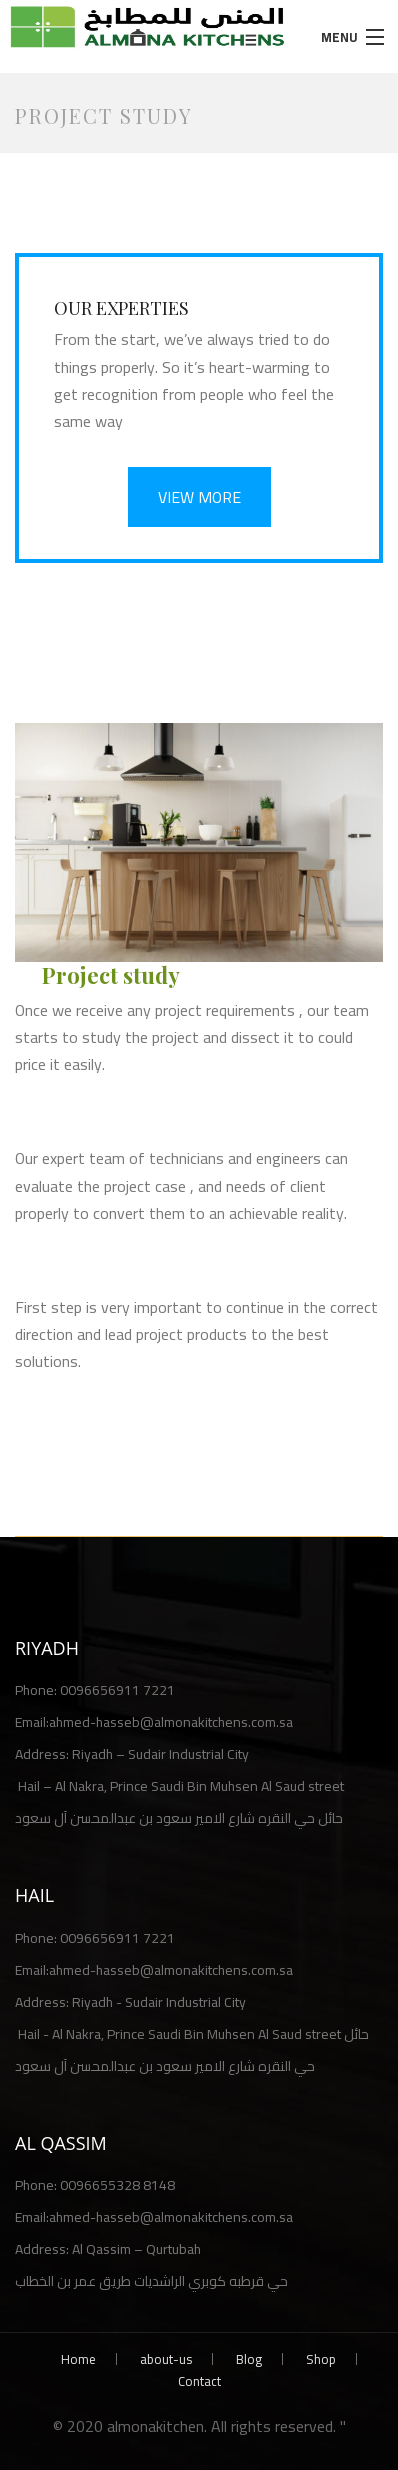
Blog (249, 2359)
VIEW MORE (199, 497)
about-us (166, 2359)
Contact (199, 2381)
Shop (321, 2359)
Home (78, 2359)
